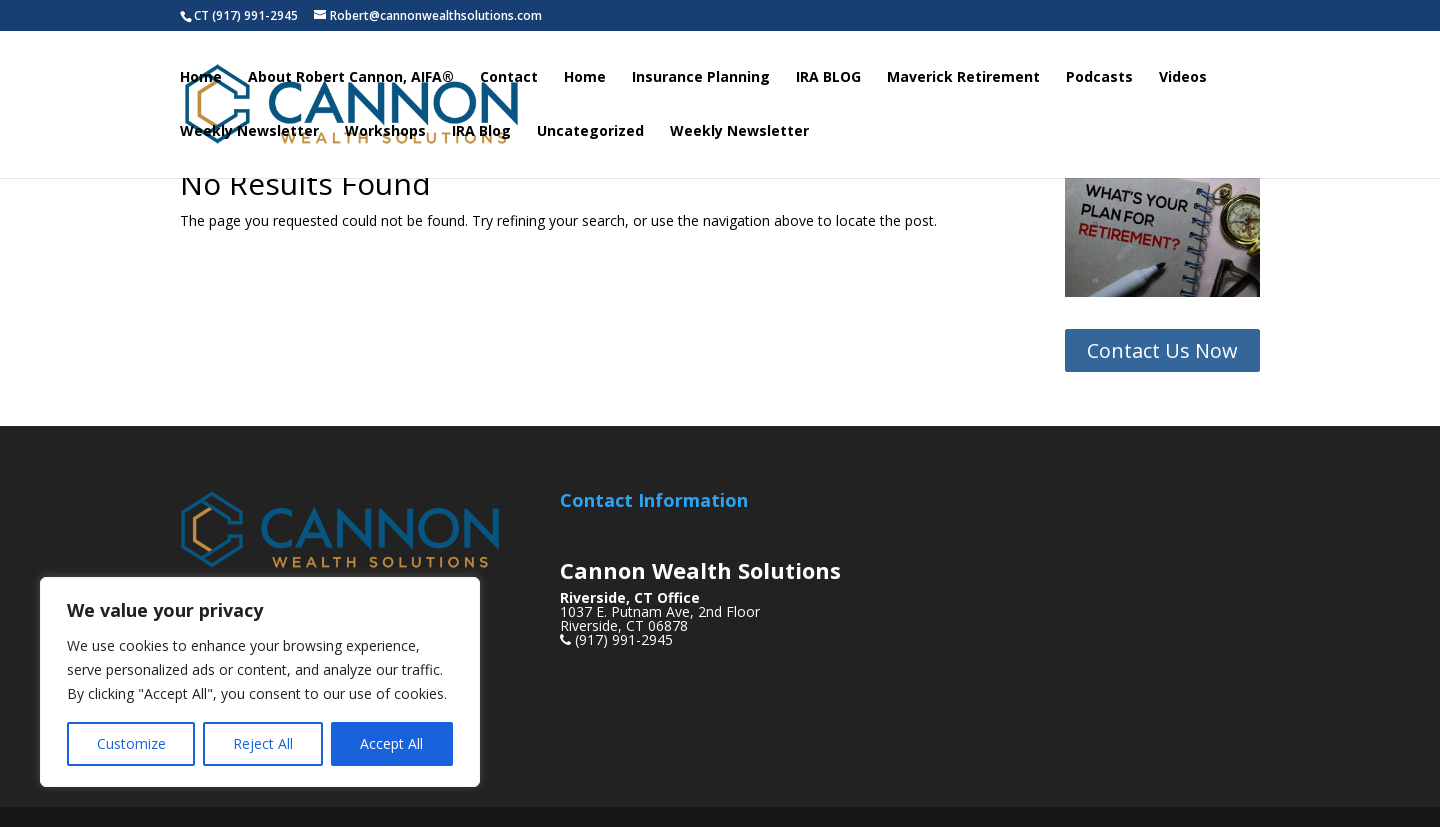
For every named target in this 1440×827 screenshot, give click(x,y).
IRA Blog (481, 132)
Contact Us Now (1162, 350)
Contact (509, 78)
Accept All (391, 743)
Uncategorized (590, 132)
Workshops (385, 132)
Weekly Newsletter (249, 132)
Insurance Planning (701, 78)
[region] (260, 682)
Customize (131, 743)
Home (201, 78)
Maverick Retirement (963, 78)
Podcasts (1099, 78)
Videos (1183, 78)
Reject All (263, 743)
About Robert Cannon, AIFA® (351, 78)
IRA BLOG (828, 78)
